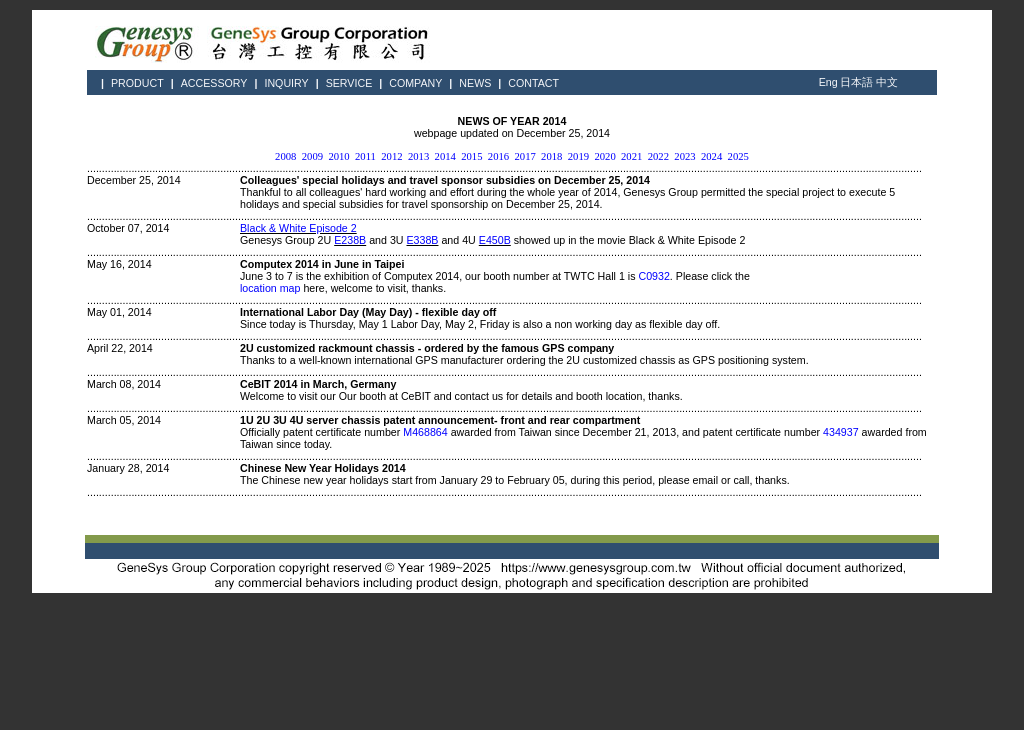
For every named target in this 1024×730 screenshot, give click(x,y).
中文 (887, 82)
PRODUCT (137, 83)
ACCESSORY (214, 83)
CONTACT (533, 83)
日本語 (856, 82)
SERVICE (349, 83)
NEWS (475, 83)
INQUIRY (286, 83)
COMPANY (415, 83)
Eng (828, 82)
